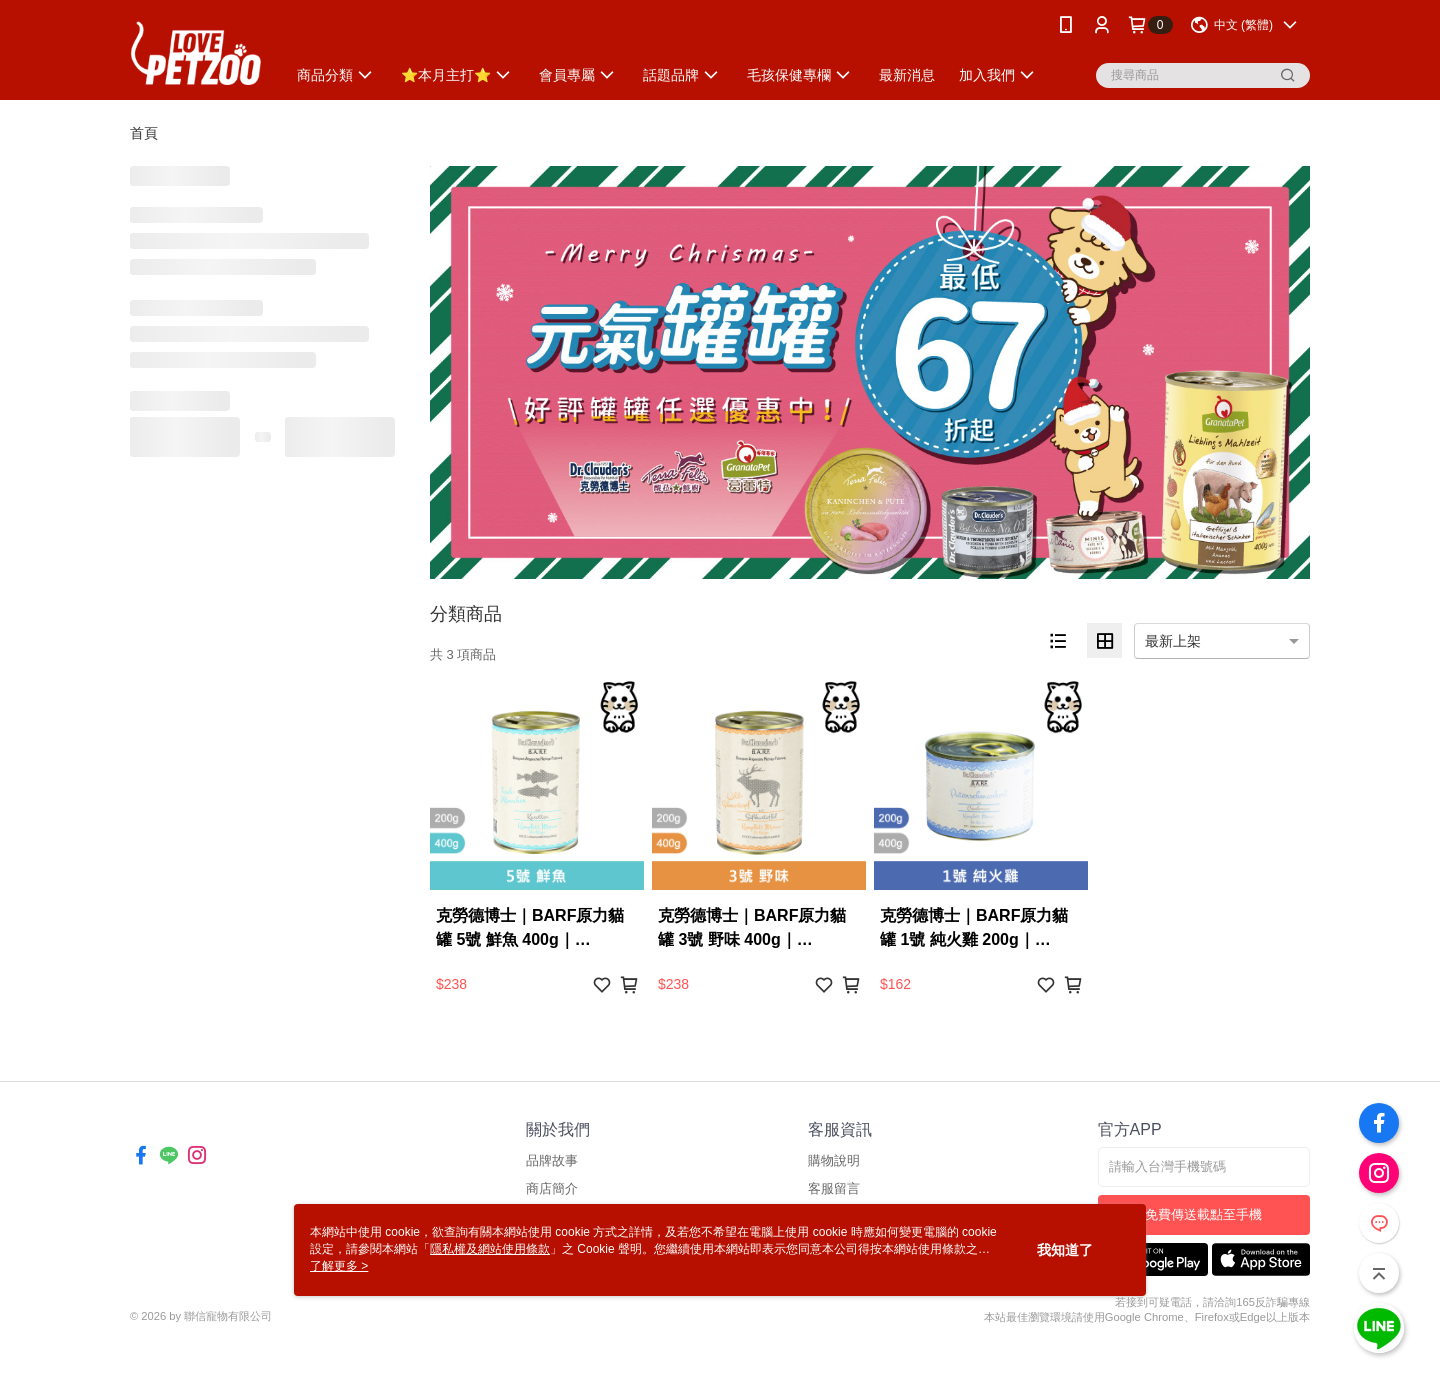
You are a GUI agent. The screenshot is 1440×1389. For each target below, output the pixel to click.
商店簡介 (552, 1188)
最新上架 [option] (1173, 641)
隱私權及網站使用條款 (490, 1249)
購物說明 (834, 1160)
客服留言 (834, 1188)
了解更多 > (339, 1266)
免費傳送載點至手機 (1203, 1214)
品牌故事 (552, 1160)
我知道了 (1065, 1250)
